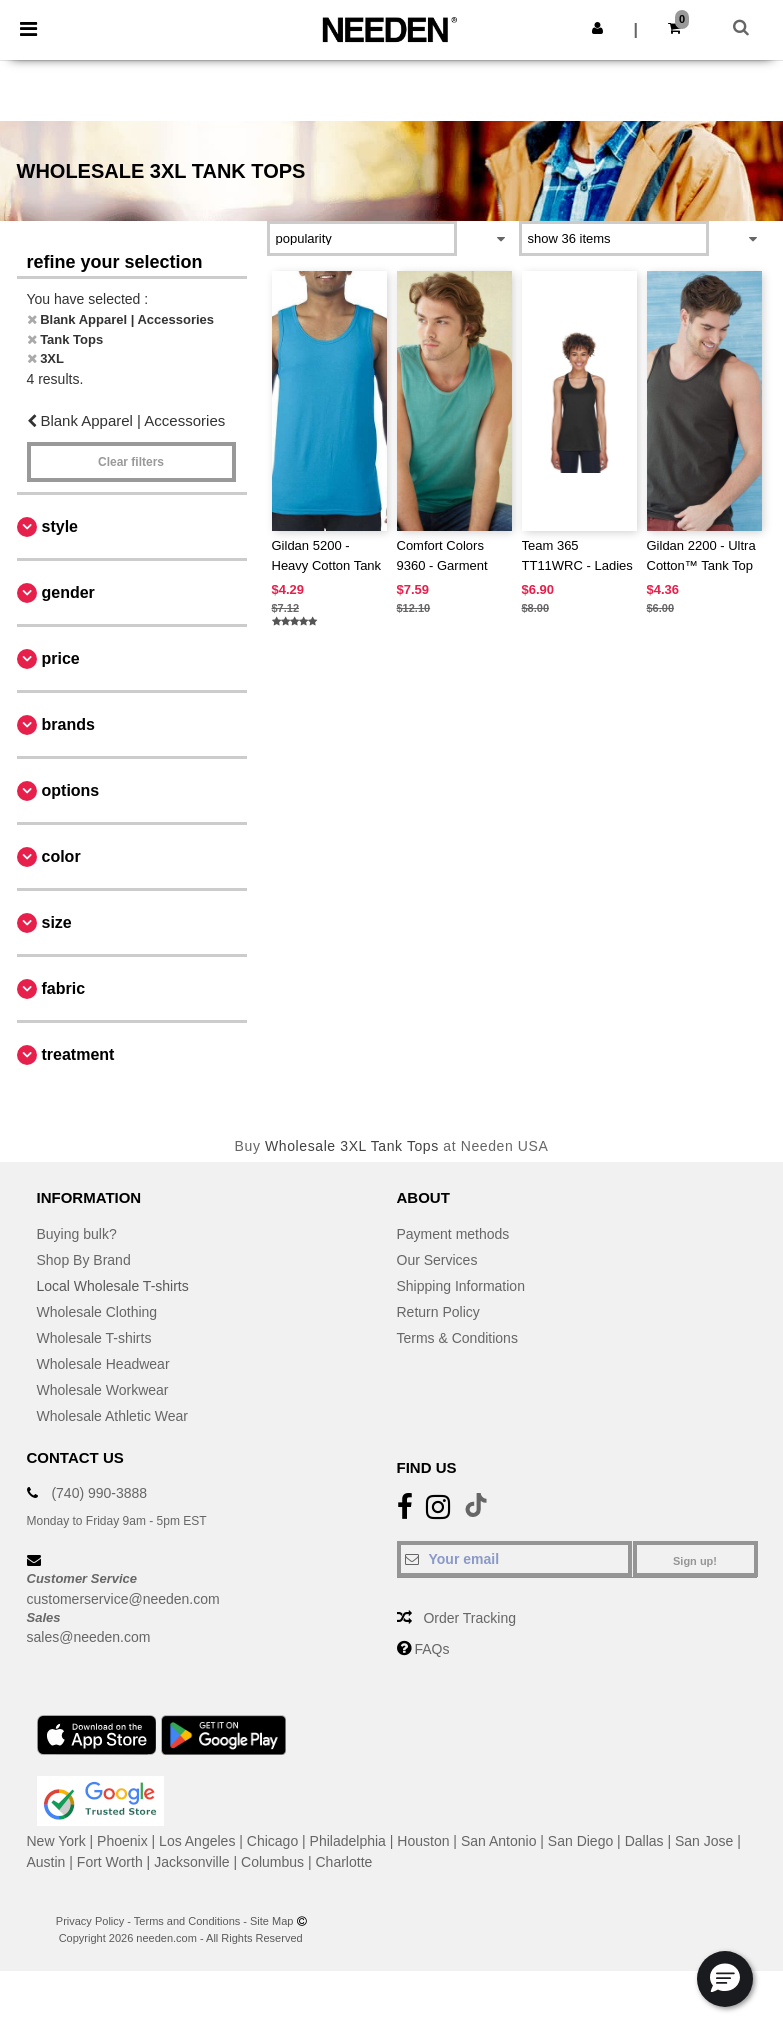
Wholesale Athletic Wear (112, 1416)
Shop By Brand (84, 1260)
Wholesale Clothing (97, 1312)
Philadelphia (348, 1841)
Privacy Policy (90, 1921)
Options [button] (71, 790)
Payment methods (453, 1234)
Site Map (271, 1921)
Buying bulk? (77, 1234)
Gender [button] (68, 592)
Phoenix (122, 1841)
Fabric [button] (64, 988)
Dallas (644, 1841)
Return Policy (438, 1312)
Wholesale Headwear (103, 1364)
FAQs (431, 1649)
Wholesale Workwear (103, 1390)
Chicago (272, 1841)
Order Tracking (469, 1618)
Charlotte (344, 1862)
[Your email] (514, 1559)
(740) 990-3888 (99, 1493)
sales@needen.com (89, 1637)
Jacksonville (191, 1862)
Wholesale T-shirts (94, 1338)
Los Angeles (197, 1841)
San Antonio (499, 1841)
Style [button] (60, 526)
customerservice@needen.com (123, 1599)
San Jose (704, 1841)
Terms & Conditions (457, 1338)
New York (56, 1841)
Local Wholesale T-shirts (113, 1286)
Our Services (437, 1260)
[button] (597, 28)
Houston (423, 1841)
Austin (46, 1862)
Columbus (272, 1862)
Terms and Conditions (187, 1921)
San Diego (580, 1841)
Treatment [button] (78, 1054)
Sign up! (695, 1561)
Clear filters (131, 462)
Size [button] (57, 922)
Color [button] (61, 856)
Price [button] (61, 658)
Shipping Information (461, 1286)
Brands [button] (68, 724)
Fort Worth (110, 1862)
